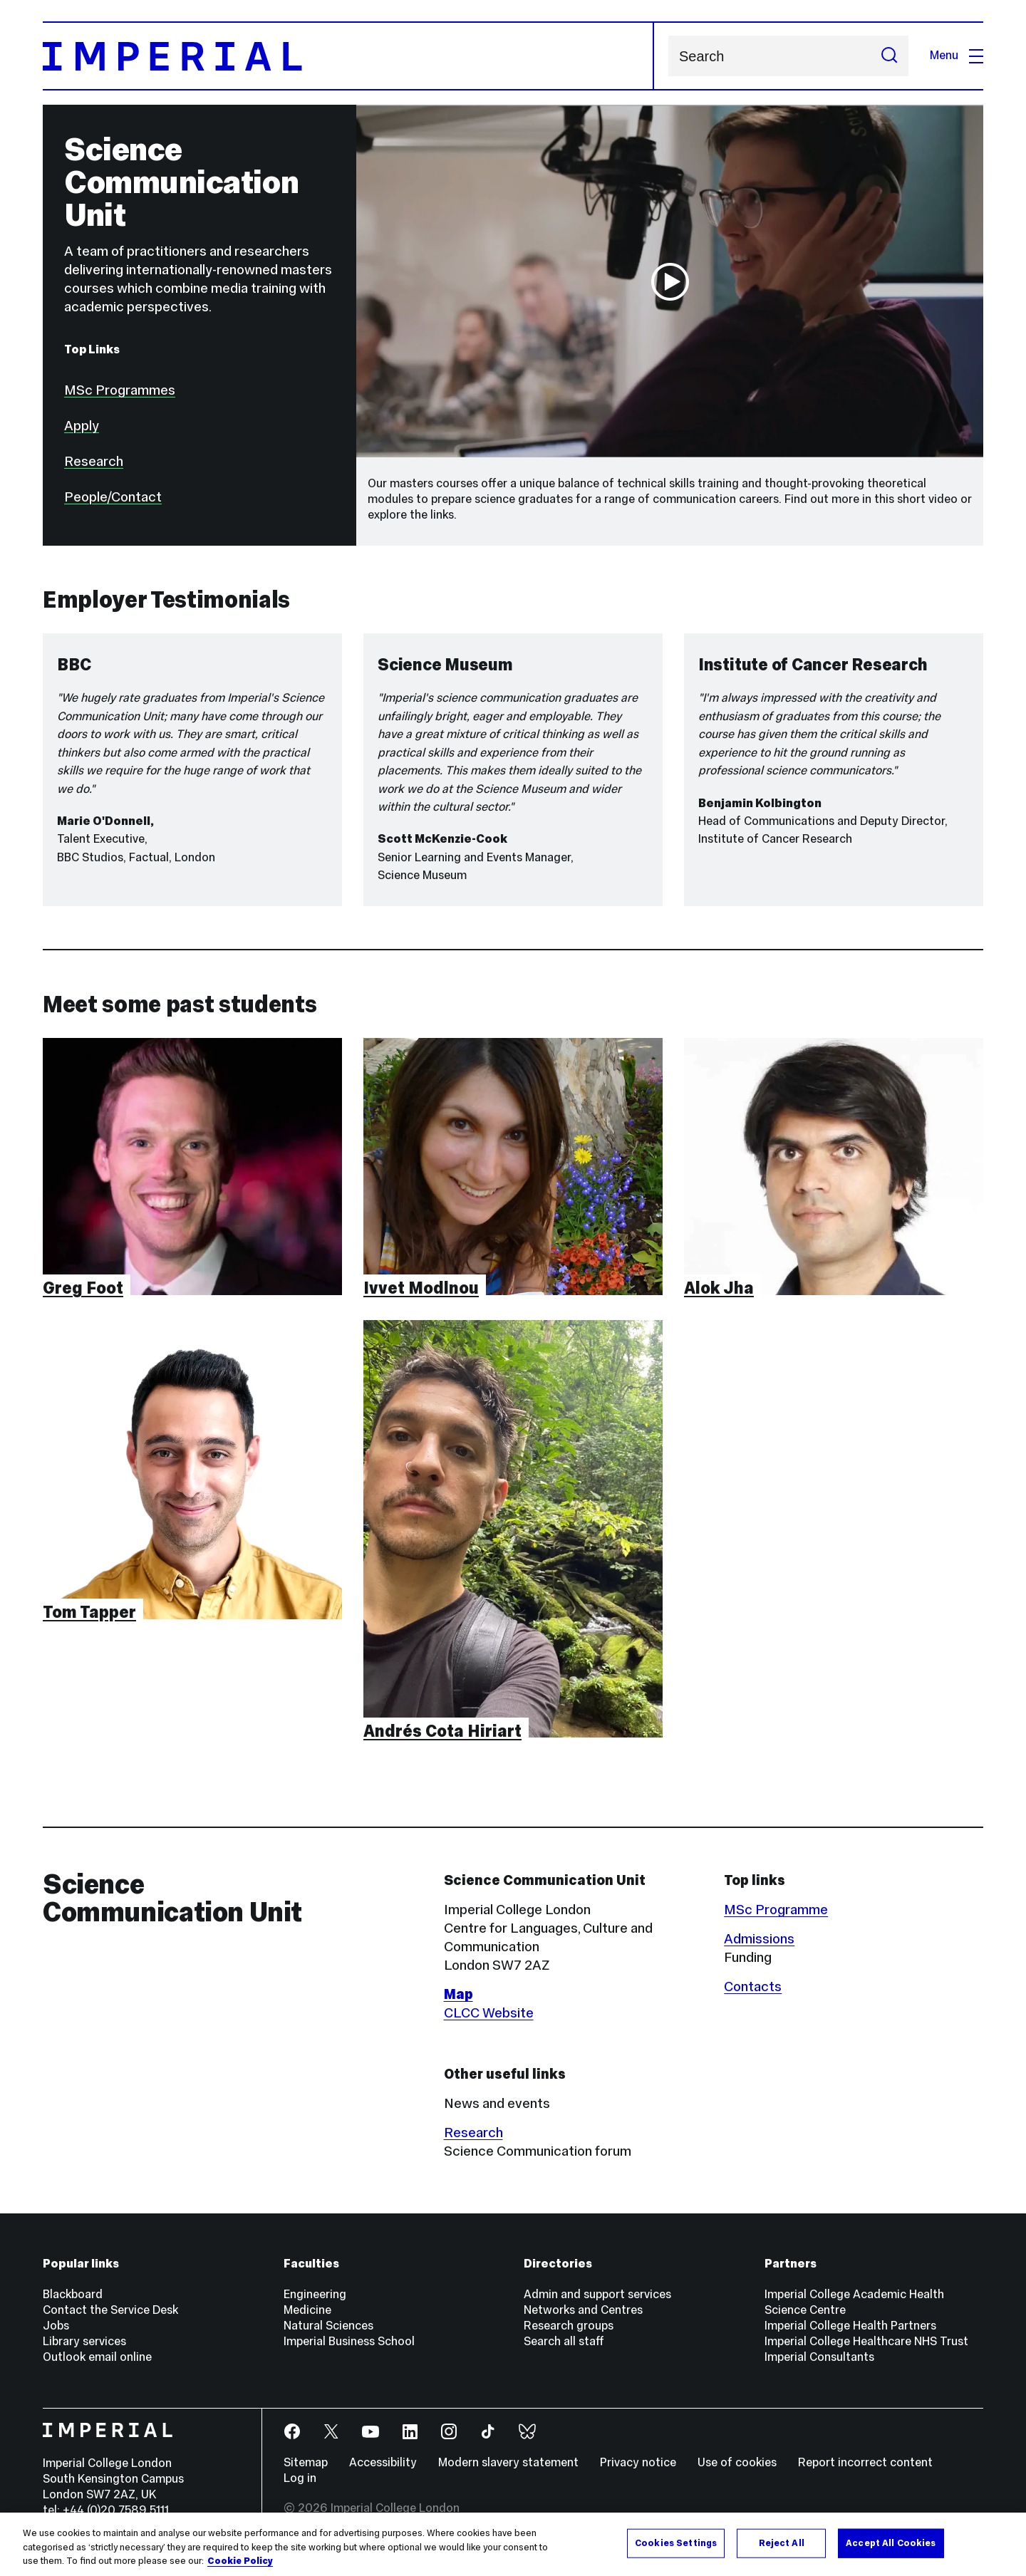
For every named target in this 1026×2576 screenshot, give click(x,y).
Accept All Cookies (891, 2542)
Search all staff (564, 2341)
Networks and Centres (583, 2309)
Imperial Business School (349, 2341)
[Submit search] (889, 56)
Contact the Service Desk (110, 2309)
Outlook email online (97, 2356)
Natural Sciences (328, 2325)
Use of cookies (737, 2462)
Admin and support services (597, 2294)
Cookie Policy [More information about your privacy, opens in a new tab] (240, 2561)
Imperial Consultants (819, 2356)
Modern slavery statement (508, 2462)
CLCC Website (489, 2012)
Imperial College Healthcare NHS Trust (866, 2341)
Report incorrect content (865, 2462)
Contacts (753, 1986)
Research (93, 460)
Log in (300, 2478)
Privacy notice (638, 2462)
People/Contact (113, 496)
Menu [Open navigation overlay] (956, 55)
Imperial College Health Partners (850, 2325)
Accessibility (383, 2462)
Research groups (568, 2325)
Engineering (315, 2294)
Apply (81, 425)
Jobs (56, 2325)
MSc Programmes (119, 389)
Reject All (781, 2542)
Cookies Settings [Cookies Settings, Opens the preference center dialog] (676, 2542)
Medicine (307, 2309)
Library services (84, 2341)
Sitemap (306, 2462)
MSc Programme (776, 1909)
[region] (513, 2544)
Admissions (759, 1938)
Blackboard (73, 2294)
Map (458, 1994)
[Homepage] (348, 55)
